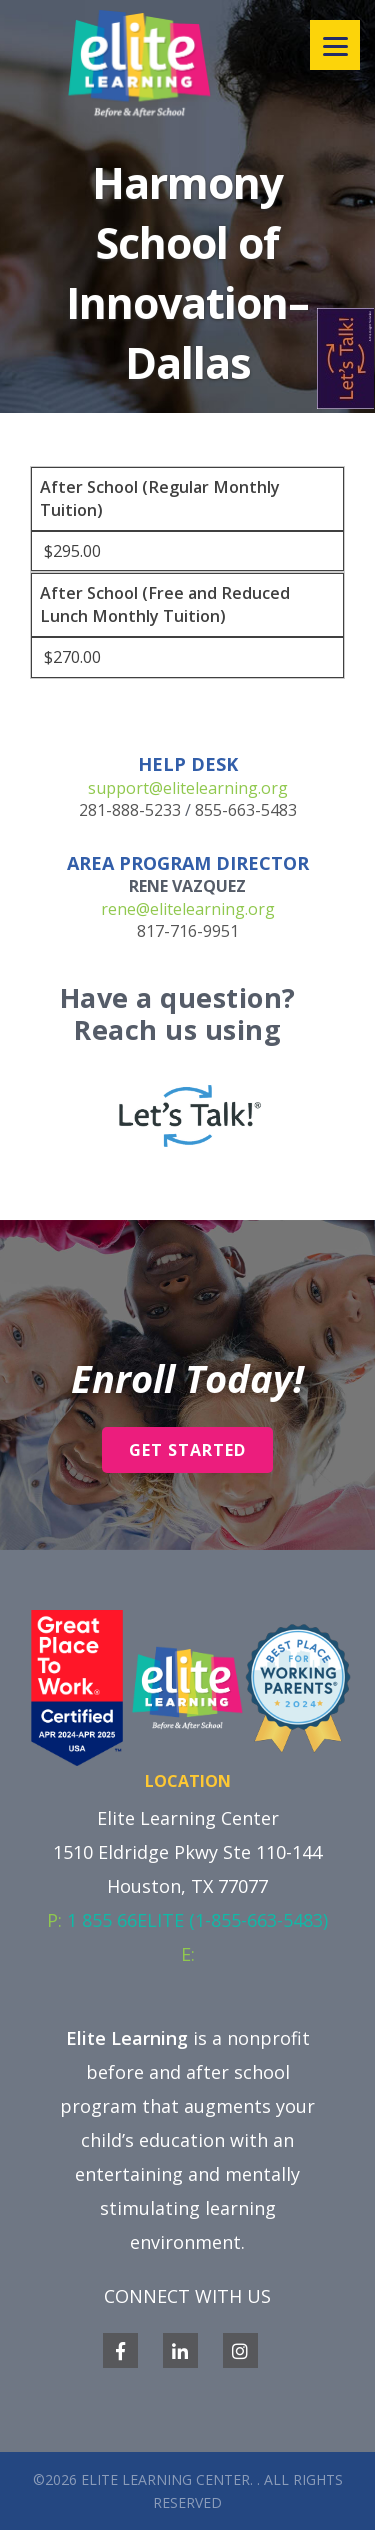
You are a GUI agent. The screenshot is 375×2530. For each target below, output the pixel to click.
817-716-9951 (188, 931)
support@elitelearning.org (188, 788)
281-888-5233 (130, 810)
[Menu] (335, 45)
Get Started (187, 1450)
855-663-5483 (246, 810)
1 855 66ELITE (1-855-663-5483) (197, 1920)
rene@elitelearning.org (188, 909)
